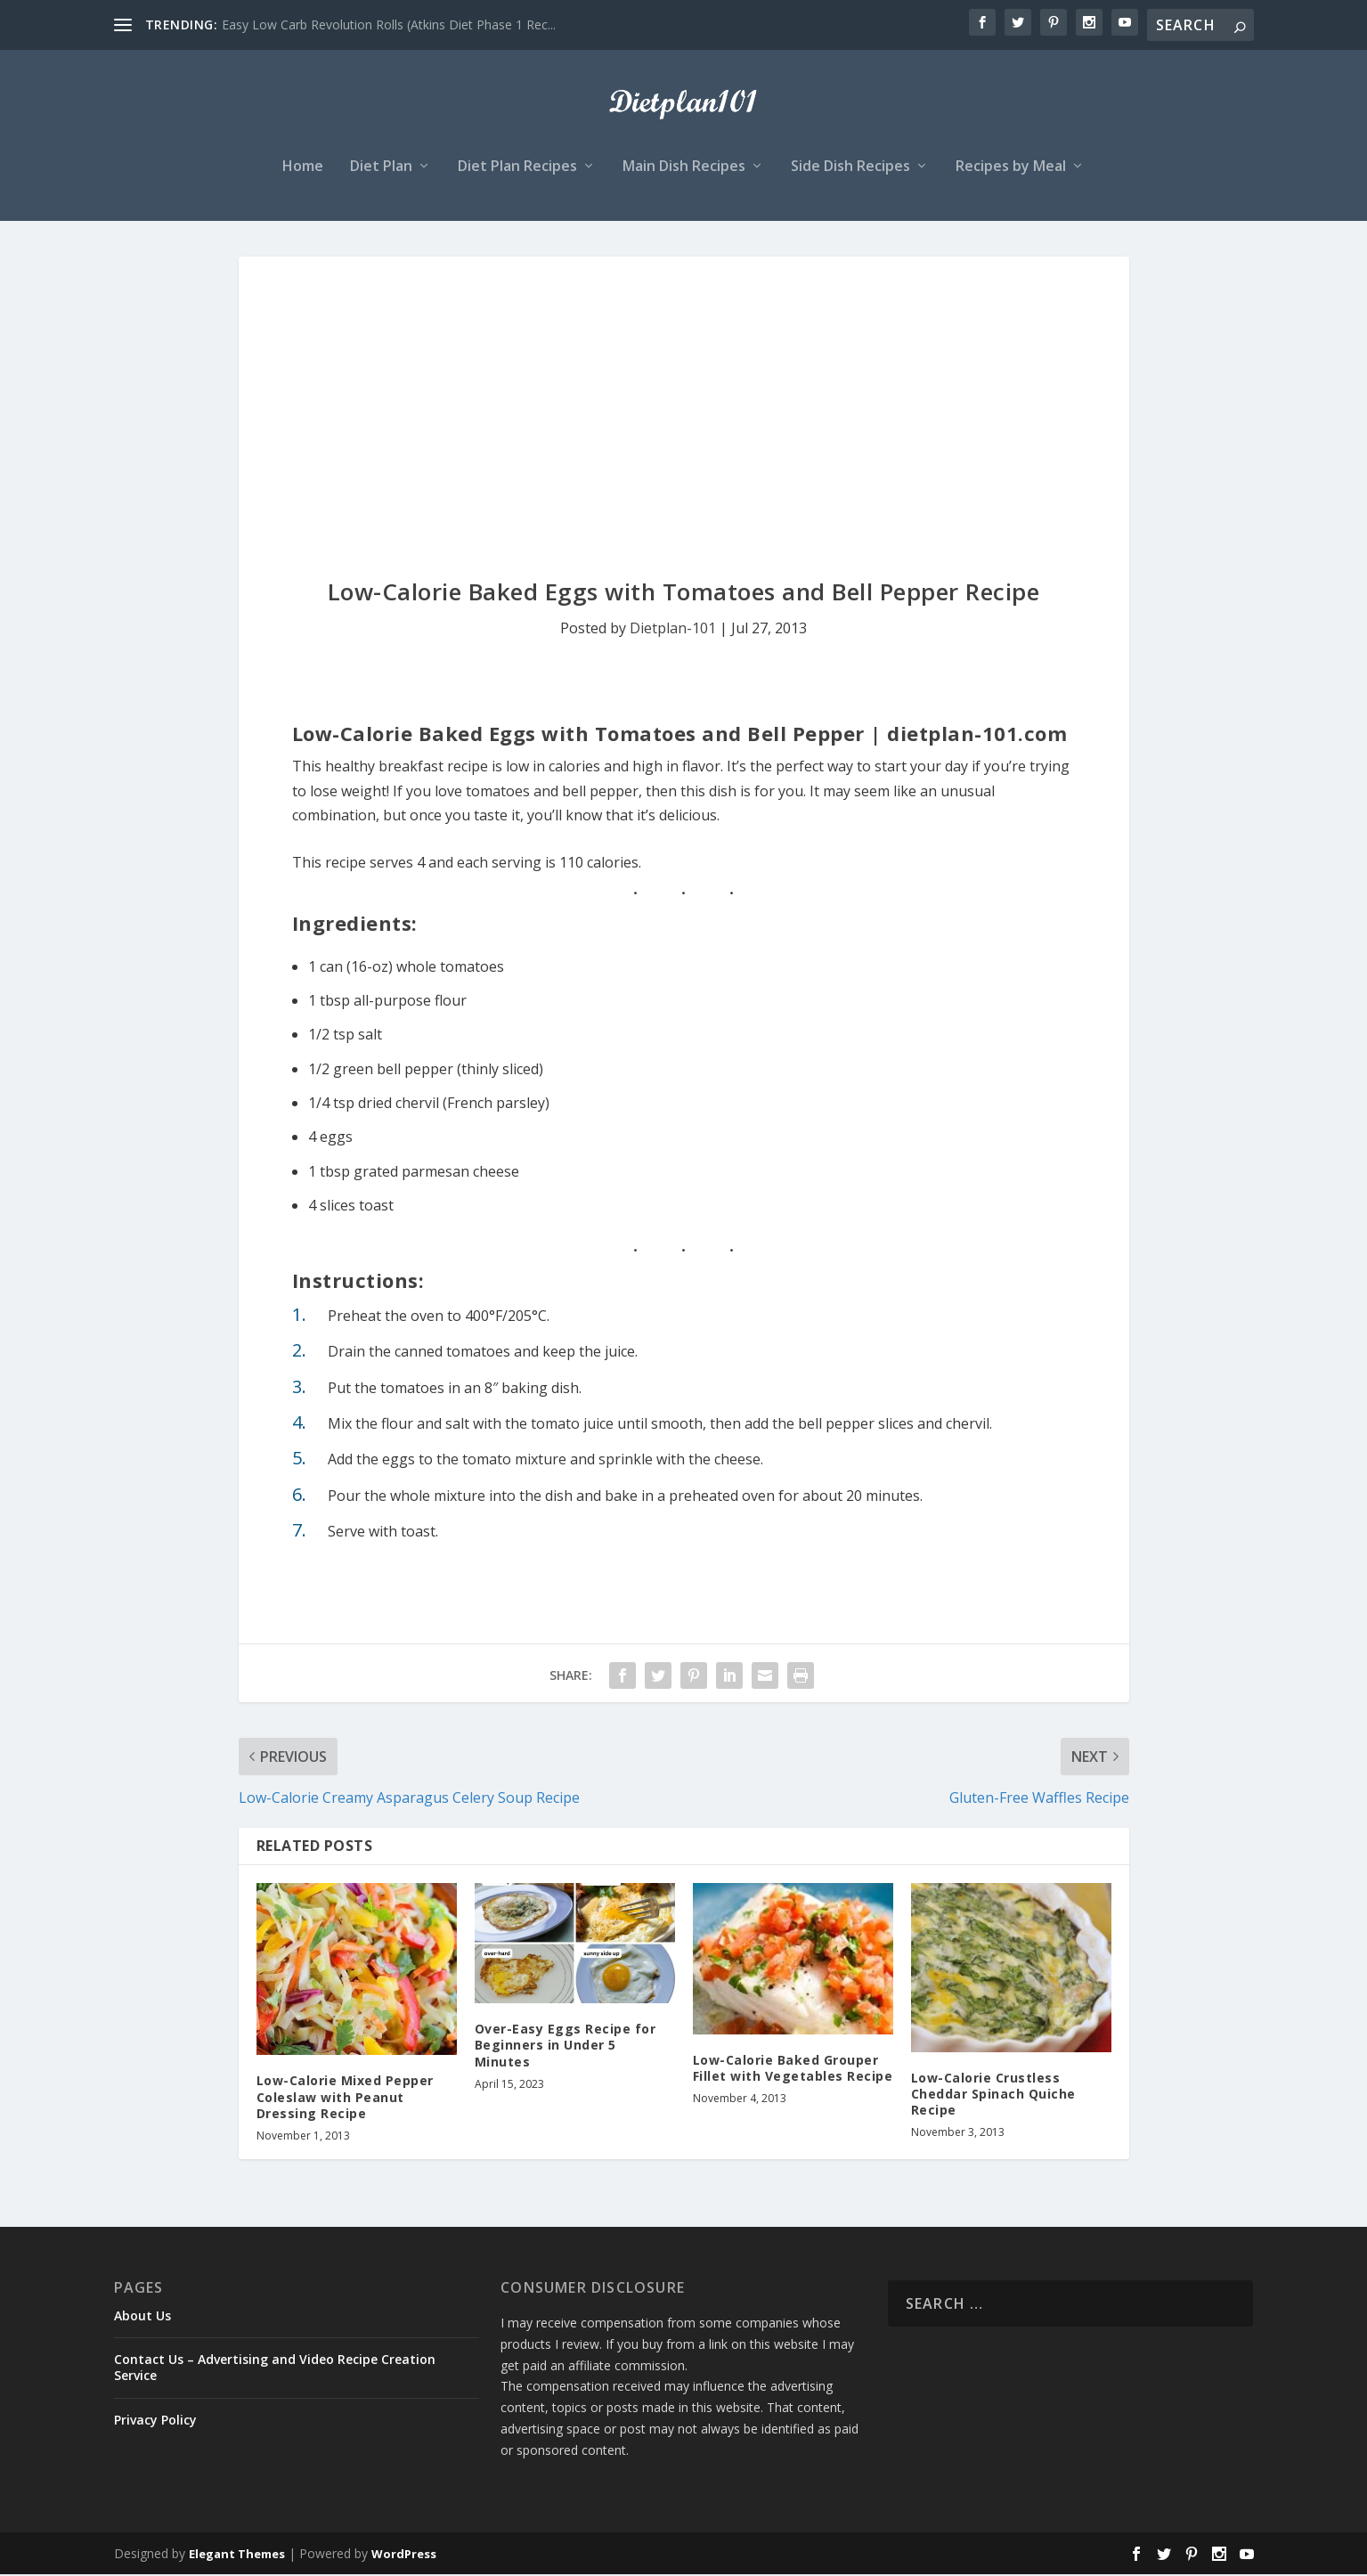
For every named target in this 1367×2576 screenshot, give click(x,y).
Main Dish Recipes (683, 168)
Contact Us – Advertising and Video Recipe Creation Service (274, 2368)
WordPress (403, 2555)
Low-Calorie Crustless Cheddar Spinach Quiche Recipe (993, 2095)
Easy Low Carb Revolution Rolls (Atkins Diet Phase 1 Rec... (389, 24)
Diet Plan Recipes (517, 168)
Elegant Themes (237, 2555)
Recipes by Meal (1011, 168)
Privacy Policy (155, 2421)
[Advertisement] (684, 392)
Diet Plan (381, 168)
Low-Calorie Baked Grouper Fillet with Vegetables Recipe (793, 2069)
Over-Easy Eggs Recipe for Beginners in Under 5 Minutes (565, 2046)
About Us (142, 2317)
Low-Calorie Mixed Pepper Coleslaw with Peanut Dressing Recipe (345, 2099)
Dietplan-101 (673, 630)
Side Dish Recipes (850, 168)
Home (302, 168)
